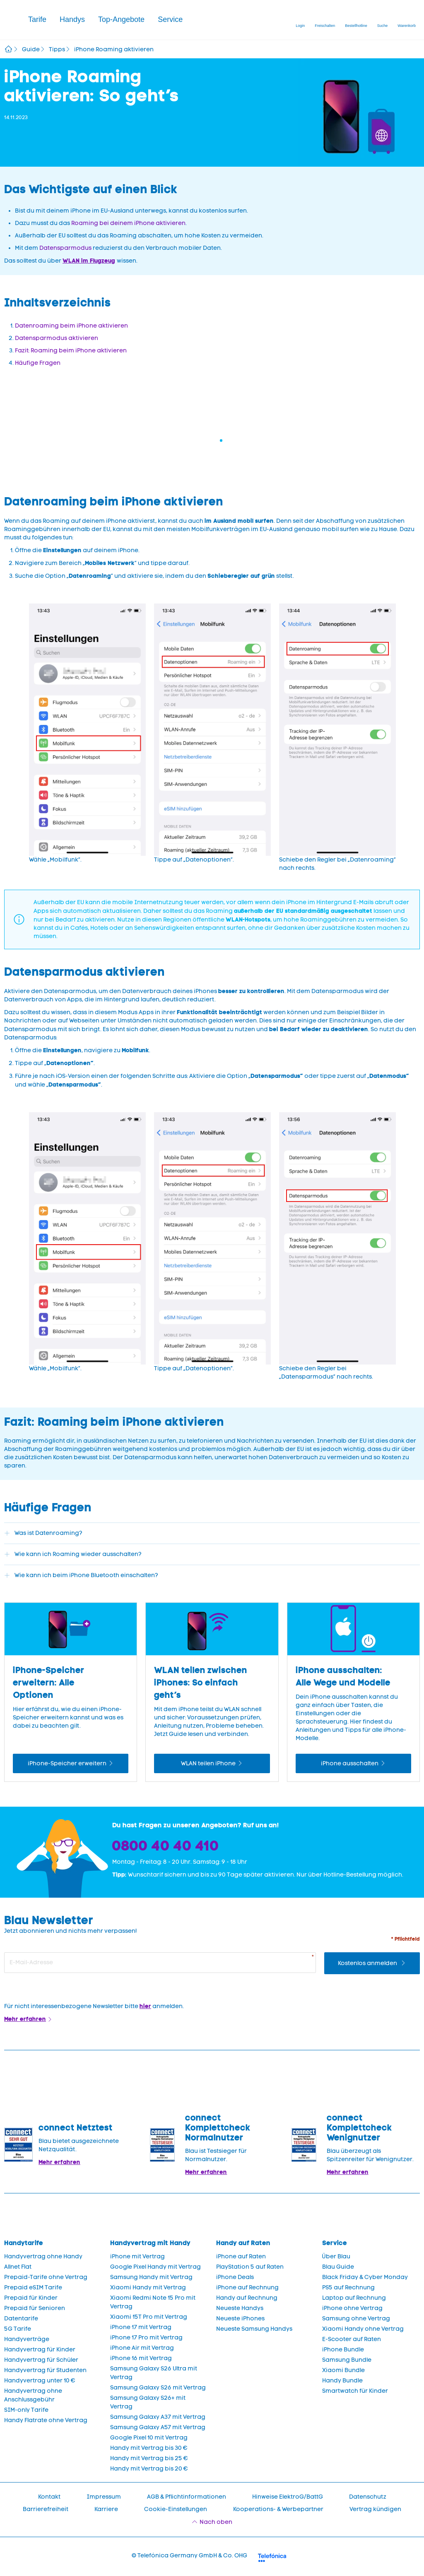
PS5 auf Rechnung (348, 2287)
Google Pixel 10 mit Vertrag (149, 2437)
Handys (72, 19)
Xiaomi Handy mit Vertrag (148, 2287)
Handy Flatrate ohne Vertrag (45, 2420)
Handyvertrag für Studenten (45, 2370)
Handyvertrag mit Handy (150, 2243)
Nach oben (216, 2522)
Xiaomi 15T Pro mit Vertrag (148, 2316)
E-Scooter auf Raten (351, 2339)
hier (145, 2006)
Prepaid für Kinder (31, 2297)
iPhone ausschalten (349, 1763)
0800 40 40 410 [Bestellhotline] (165, 1845)
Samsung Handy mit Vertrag (151, 2277)
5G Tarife (17, 2328)
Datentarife (21, 2318)
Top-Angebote (121, 19)
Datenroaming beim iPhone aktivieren (71, 325)
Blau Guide (338, 2266)
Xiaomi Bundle (343, 2370)
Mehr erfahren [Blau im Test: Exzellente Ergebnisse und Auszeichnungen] (206, 2172)
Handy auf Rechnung (246, 2297)
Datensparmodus (65, 247)
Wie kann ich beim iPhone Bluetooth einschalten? (86, 1575)
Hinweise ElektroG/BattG (287, 2496)
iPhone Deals (235, 2277)
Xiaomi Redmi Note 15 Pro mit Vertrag (152, 2302)
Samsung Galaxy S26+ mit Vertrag (148, 2402)
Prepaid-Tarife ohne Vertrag (45, 2277)
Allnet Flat (17, 2266)
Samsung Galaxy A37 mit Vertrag (157, 2416)
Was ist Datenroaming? (48, 1533)
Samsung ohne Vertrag (356, 2318)
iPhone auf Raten (241, 2256)
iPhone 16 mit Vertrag (141, 2358)
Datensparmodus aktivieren (56, 338)
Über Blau (336, 2256)
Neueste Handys (239, 2308)
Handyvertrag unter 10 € (39, 2380)
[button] (37, 20)
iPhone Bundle (343, 2349)
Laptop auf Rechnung (354, 2297)
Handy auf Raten (243, 2243)
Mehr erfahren (25, 2019)
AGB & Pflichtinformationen (186, 2496)
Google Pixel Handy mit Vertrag (155, 2266)
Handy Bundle (342, 2380)
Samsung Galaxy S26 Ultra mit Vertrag (153, 2373)
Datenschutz (367, 2496)
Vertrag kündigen (375, 2509)
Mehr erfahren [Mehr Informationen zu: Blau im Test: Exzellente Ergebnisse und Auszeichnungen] (59, 2162)
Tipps (57, 49)
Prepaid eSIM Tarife (33, 2287)
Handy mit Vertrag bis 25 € (149, 2458)
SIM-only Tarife (26, 2409)
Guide (31, 49)
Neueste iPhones (240, 2318)
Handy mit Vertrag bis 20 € (149, 2468)
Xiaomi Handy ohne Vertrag (363, 2328)
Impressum (104, 2496)
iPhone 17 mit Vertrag (140, 2327)
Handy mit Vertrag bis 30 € (149, 2448)
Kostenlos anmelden (368, 1963)
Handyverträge (26, 2339)
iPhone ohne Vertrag (352, 2308)
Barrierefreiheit (45, 2509)
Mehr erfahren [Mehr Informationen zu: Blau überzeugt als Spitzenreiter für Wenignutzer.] (348, 2172)
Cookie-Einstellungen (175, 2509)
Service (170, 19)
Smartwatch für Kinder (355, 2390)
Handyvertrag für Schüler (41, 2359)
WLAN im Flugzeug (89, 260)
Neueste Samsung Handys (254, 2328)
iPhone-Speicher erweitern (67, 1763)
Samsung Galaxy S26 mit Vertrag (158, 2387)
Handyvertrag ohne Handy (43, 2256)
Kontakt (49, 2496)
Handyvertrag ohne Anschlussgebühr (33, 2395)
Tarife (37, 19)
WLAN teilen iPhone (208, 1763)
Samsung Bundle (346, 2359)
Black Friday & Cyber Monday (365, 2277)
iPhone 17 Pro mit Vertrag (146, 2337)
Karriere (106, 2509)
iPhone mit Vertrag (137, 2256)
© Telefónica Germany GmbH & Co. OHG (189, 2555)
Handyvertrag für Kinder (39, 2349)
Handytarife (23, 2243)
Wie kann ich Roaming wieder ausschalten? (78, 1554)
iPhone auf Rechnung (247, 2287)
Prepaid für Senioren (34, 2308)
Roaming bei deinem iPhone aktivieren (128, 223)
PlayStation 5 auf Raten (250, 2266)
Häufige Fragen (37, 362)
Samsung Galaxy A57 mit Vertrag (157, 2427)
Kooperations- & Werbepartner (278, 2509)
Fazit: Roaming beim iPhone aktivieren (71, 350)
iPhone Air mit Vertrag (142, 2347)
